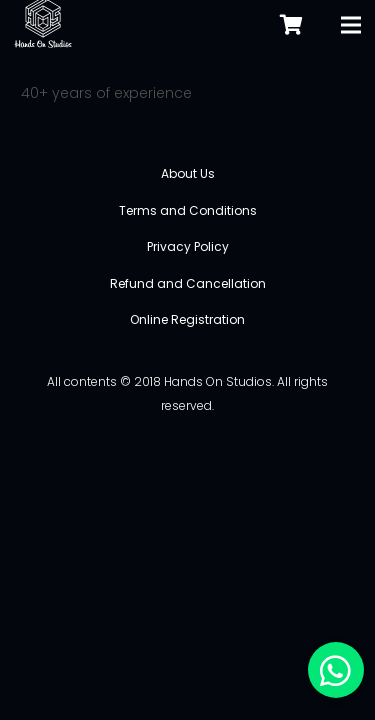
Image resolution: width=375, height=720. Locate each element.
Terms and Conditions (188, 210)
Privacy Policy (188, 246)
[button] (336, 670)
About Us (188, 173)
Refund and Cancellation (188, 283)
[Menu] (351, 25)
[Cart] (291, 24)
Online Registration (187, 319)
